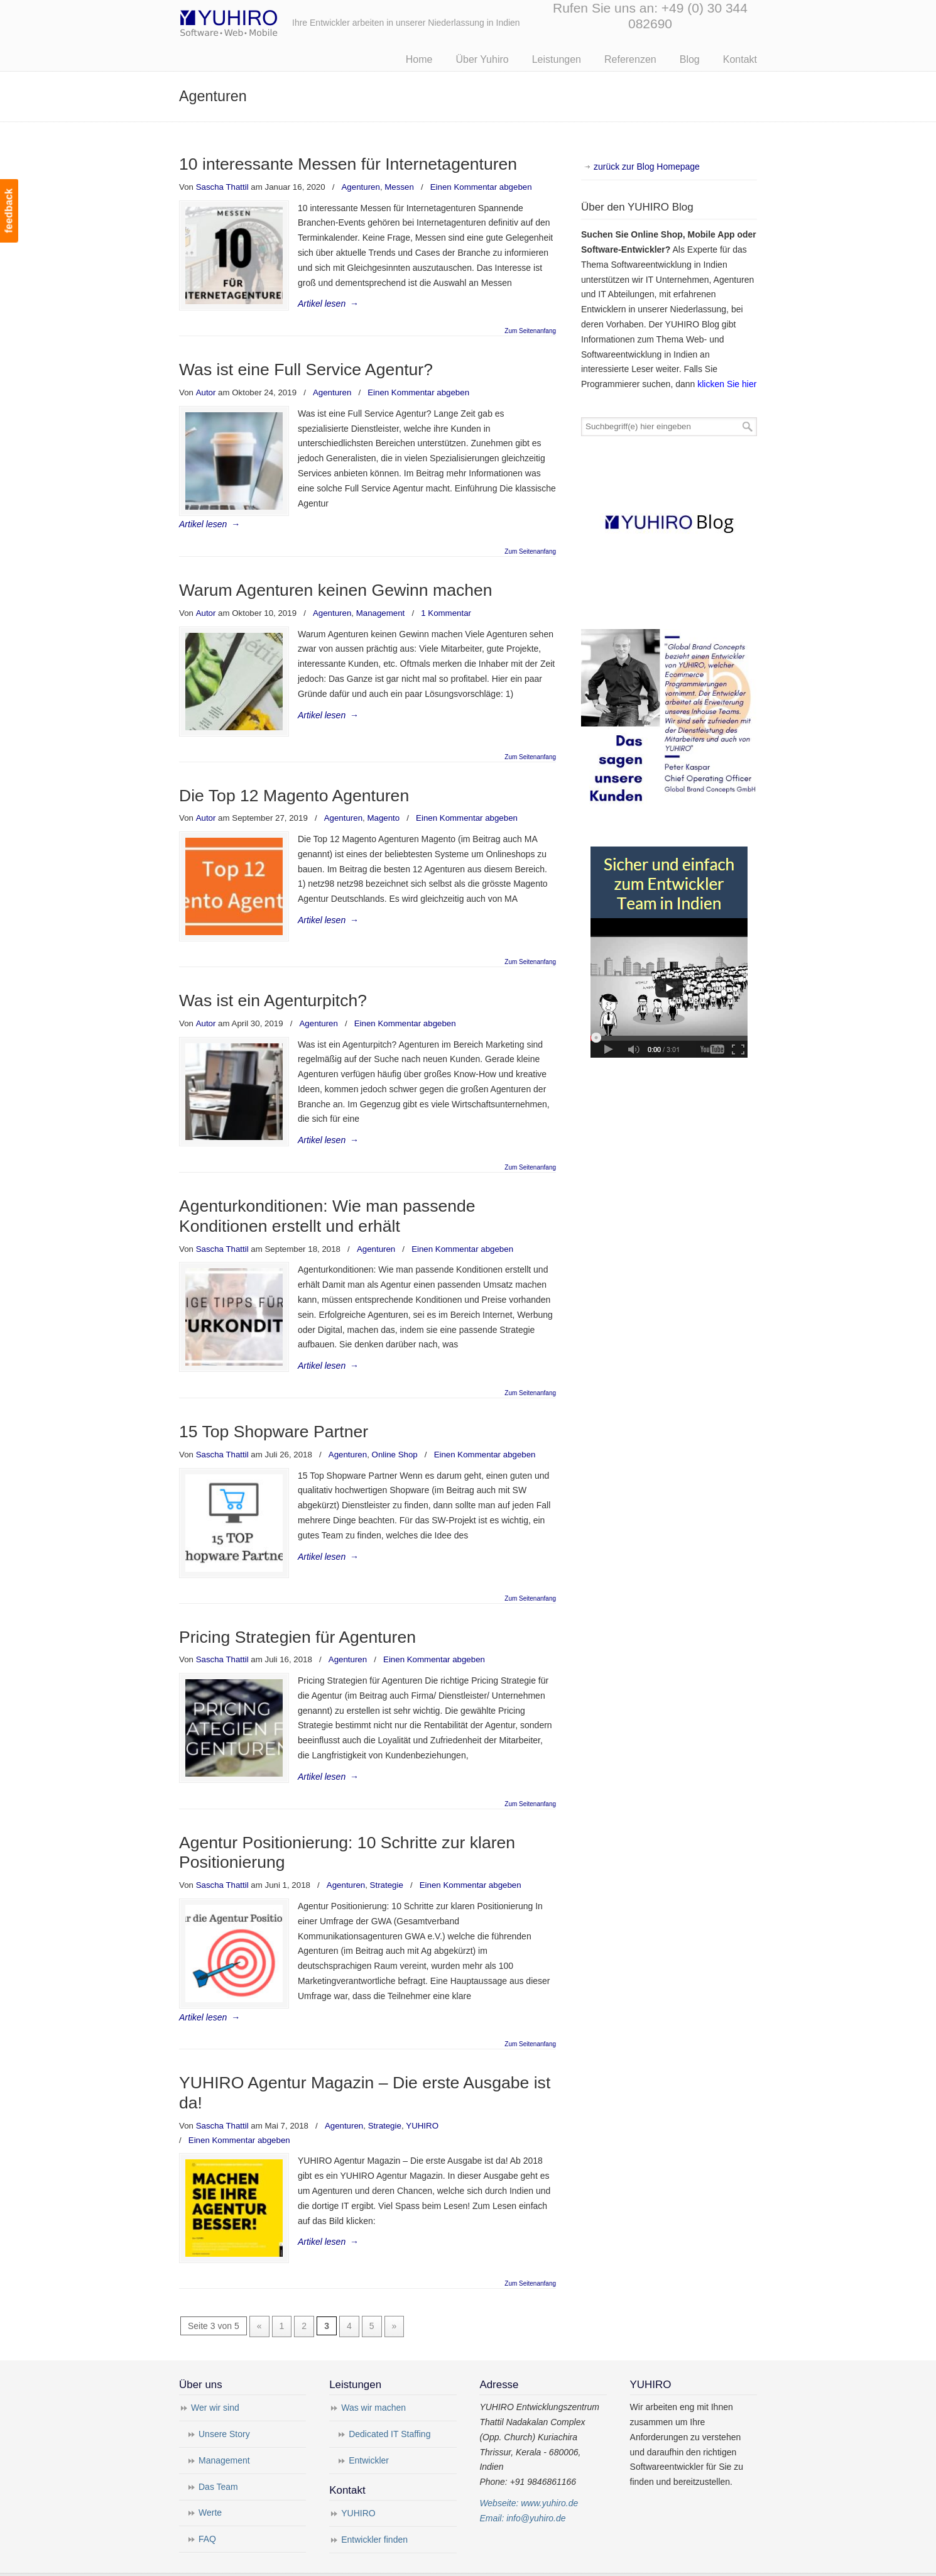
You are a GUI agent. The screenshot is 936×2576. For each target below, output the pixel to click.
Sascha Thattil (222, 187)
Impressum (332, 2560)
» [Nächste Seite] (394, 2299)
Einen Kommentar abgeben (481, 187)
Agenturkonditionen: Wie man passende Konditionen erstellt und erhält (327, 1194)
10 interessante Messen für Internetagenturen (348, 164)
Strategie (386, 1861)
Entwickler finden (374, 2512)
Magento (383, 800)
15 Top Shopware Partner (273, 1410)
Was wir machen (373, 2381)
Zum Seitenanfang (530, 331)
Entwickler (369, 2433)
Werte (210, 2485)
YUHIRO (422, 2102)
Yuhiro (267, 21)
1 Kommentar (446, 598)
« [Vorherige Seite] (259, 2299)
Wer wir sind (215, 2381)
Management (380, 598)
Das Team (218, 2459)
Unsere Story (224, 2406)
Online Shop (395, 1433)
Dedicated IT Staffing (389, 2406)
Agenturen (361, 187)
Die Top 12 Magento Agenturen (294, 777)
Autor (206, 392)
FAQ (207, 2512)
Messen (399, 187)
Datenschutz (386, 2560)
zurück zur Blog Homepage (647, 167)
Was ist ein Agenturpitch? (273, 979)
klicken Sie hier (726, 384)
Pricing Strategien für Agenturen (297, 1612)
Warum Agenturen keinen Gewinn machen (335, 575)
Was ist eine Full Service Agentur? (306, 369)
